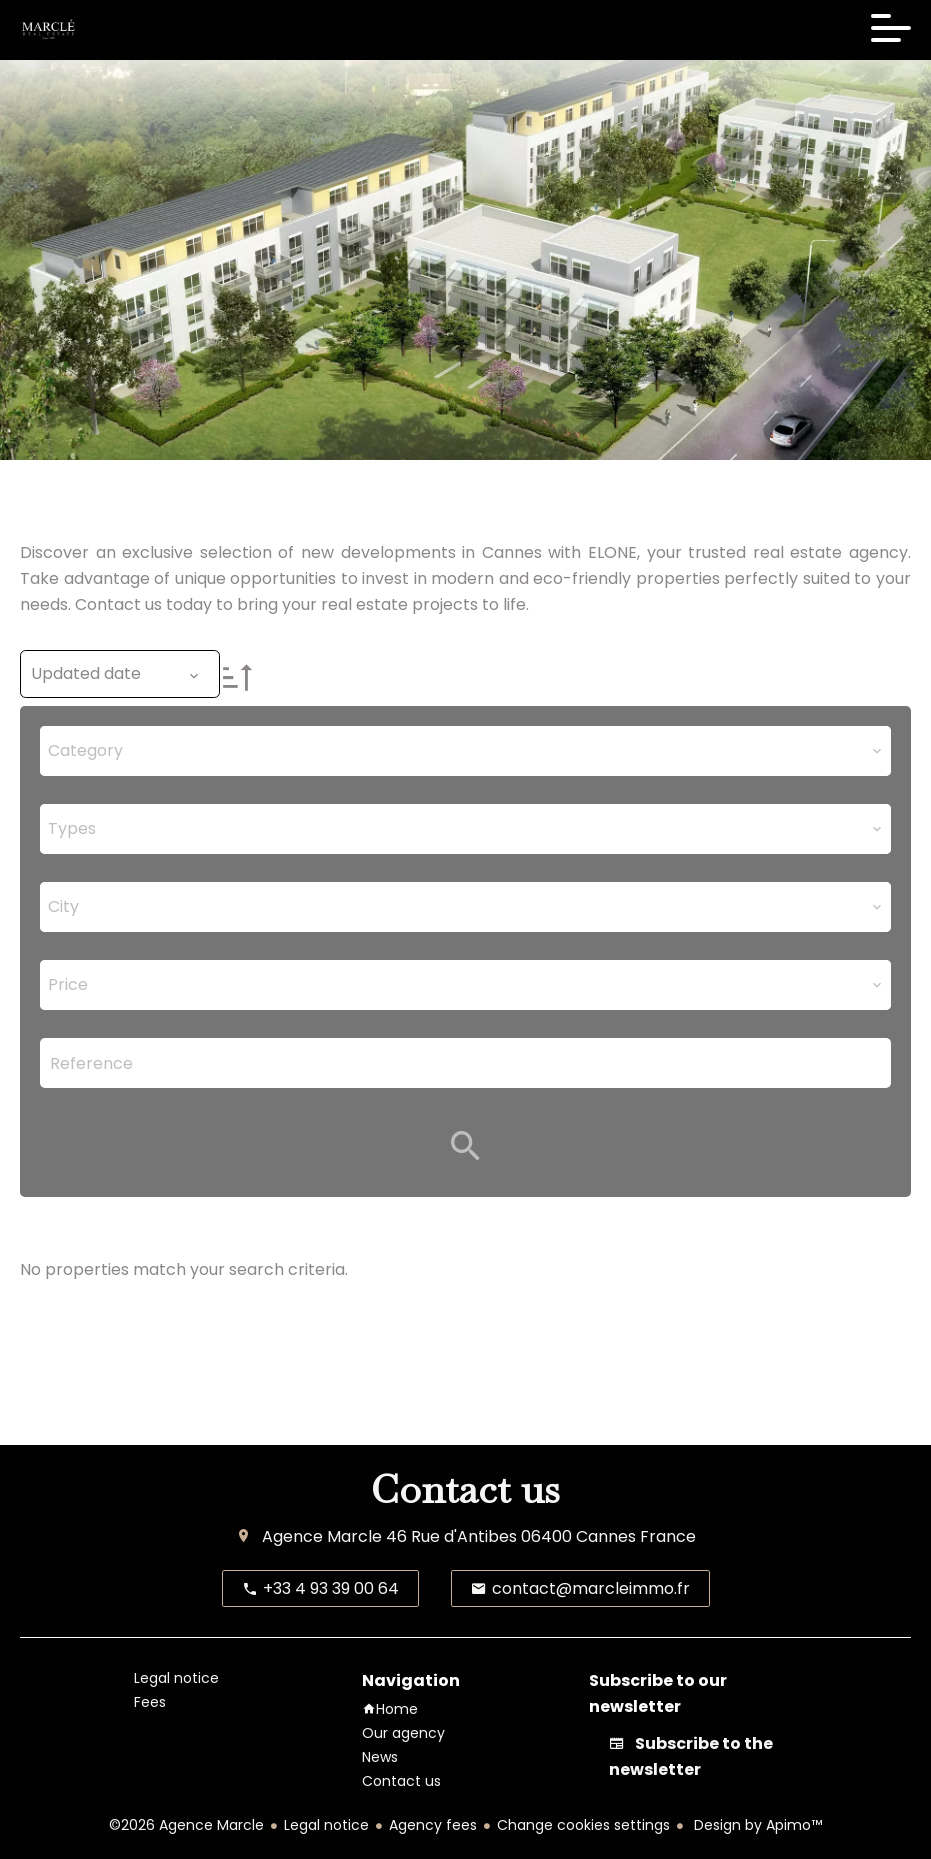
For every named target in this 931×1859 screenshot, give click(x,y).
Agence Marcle (322, 1536)
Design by (756, 1825)
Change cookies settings (583, 1825)
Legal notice (326, 1825)
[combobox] (465, 751)
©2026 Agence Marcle (186, 1825)
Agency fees (433, 1825)
